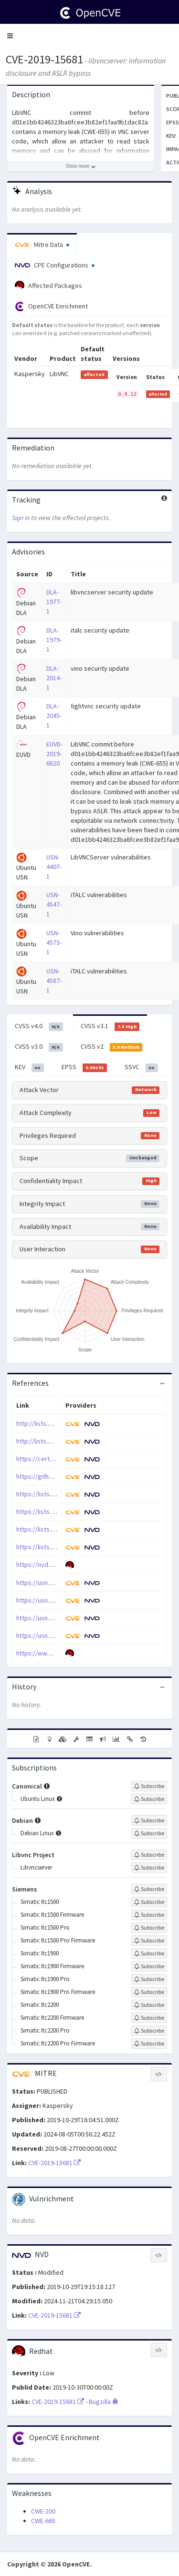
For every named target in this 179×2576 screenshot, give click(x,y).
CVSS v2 (112, 1047)
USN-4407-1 (54, 866)
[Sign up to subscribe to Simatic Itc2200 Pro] (149, 2030)
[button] (10, 36)
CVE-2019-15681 (44, 59)
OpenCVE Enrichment (51, 306)
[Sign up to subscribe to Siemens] (149, 1889)
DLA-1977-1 (54, 601)
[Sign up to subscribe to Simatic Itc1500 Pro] (149, 1927)
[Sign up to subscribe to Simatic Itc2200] (149, 2005)
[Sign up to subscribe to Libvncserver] (149, 1867)
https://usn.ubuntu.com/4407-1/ (61, 1582)
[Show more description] (80, 166)
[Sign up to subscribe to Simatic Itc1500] (149, 1902)
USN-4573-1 (54, 942)
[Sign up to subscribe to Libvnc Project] (149, 1855)
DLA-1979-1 (54, 640)
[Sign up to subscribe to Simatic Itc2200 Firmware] (149, 2018)
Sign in (21, 517)
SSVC (141, 1067)
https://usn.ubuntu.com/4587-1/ (61, 1635)
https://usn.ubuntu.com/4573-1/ (61, 1618)
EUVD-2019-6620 (54, 753)
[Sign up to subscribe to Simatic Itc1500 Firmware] (149, 1915)
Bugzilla (103, 2401)
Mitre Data (42, 244)
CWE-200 (43, 2511)
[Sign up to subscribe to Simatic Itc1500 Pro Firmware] (149, 1940)
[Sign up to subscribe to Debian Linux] (149, 1833)
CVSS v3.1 (110, 1026)
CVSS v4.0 (39, 1026)
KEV (29, 1067)
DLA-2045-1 (54, 715)
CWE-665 (43, 2520)
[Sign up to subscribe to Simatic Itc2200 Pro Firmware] (149, 2043)
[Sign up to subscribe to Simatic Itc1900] (149, 1953)
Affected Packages (48, 285)
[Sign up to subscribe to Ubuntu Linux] (149, 1799)
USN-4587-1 (54, 980)
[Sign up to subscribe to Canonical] (149, 1786)
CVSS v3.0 (39, 1047)
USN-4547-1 (54, 904)
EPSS (84, 1067)
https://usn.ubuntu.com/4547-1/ (61, 1600)
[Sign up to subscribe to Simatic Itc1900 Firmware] (149, 1966)
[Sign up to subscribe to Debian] (149, 1820)
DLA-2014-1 (54, 678)
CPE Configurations (55, 265)
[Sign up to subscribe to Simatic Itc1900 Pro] (149, 1979)
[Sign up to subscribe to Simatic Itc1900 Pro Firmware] (149, 1992)
